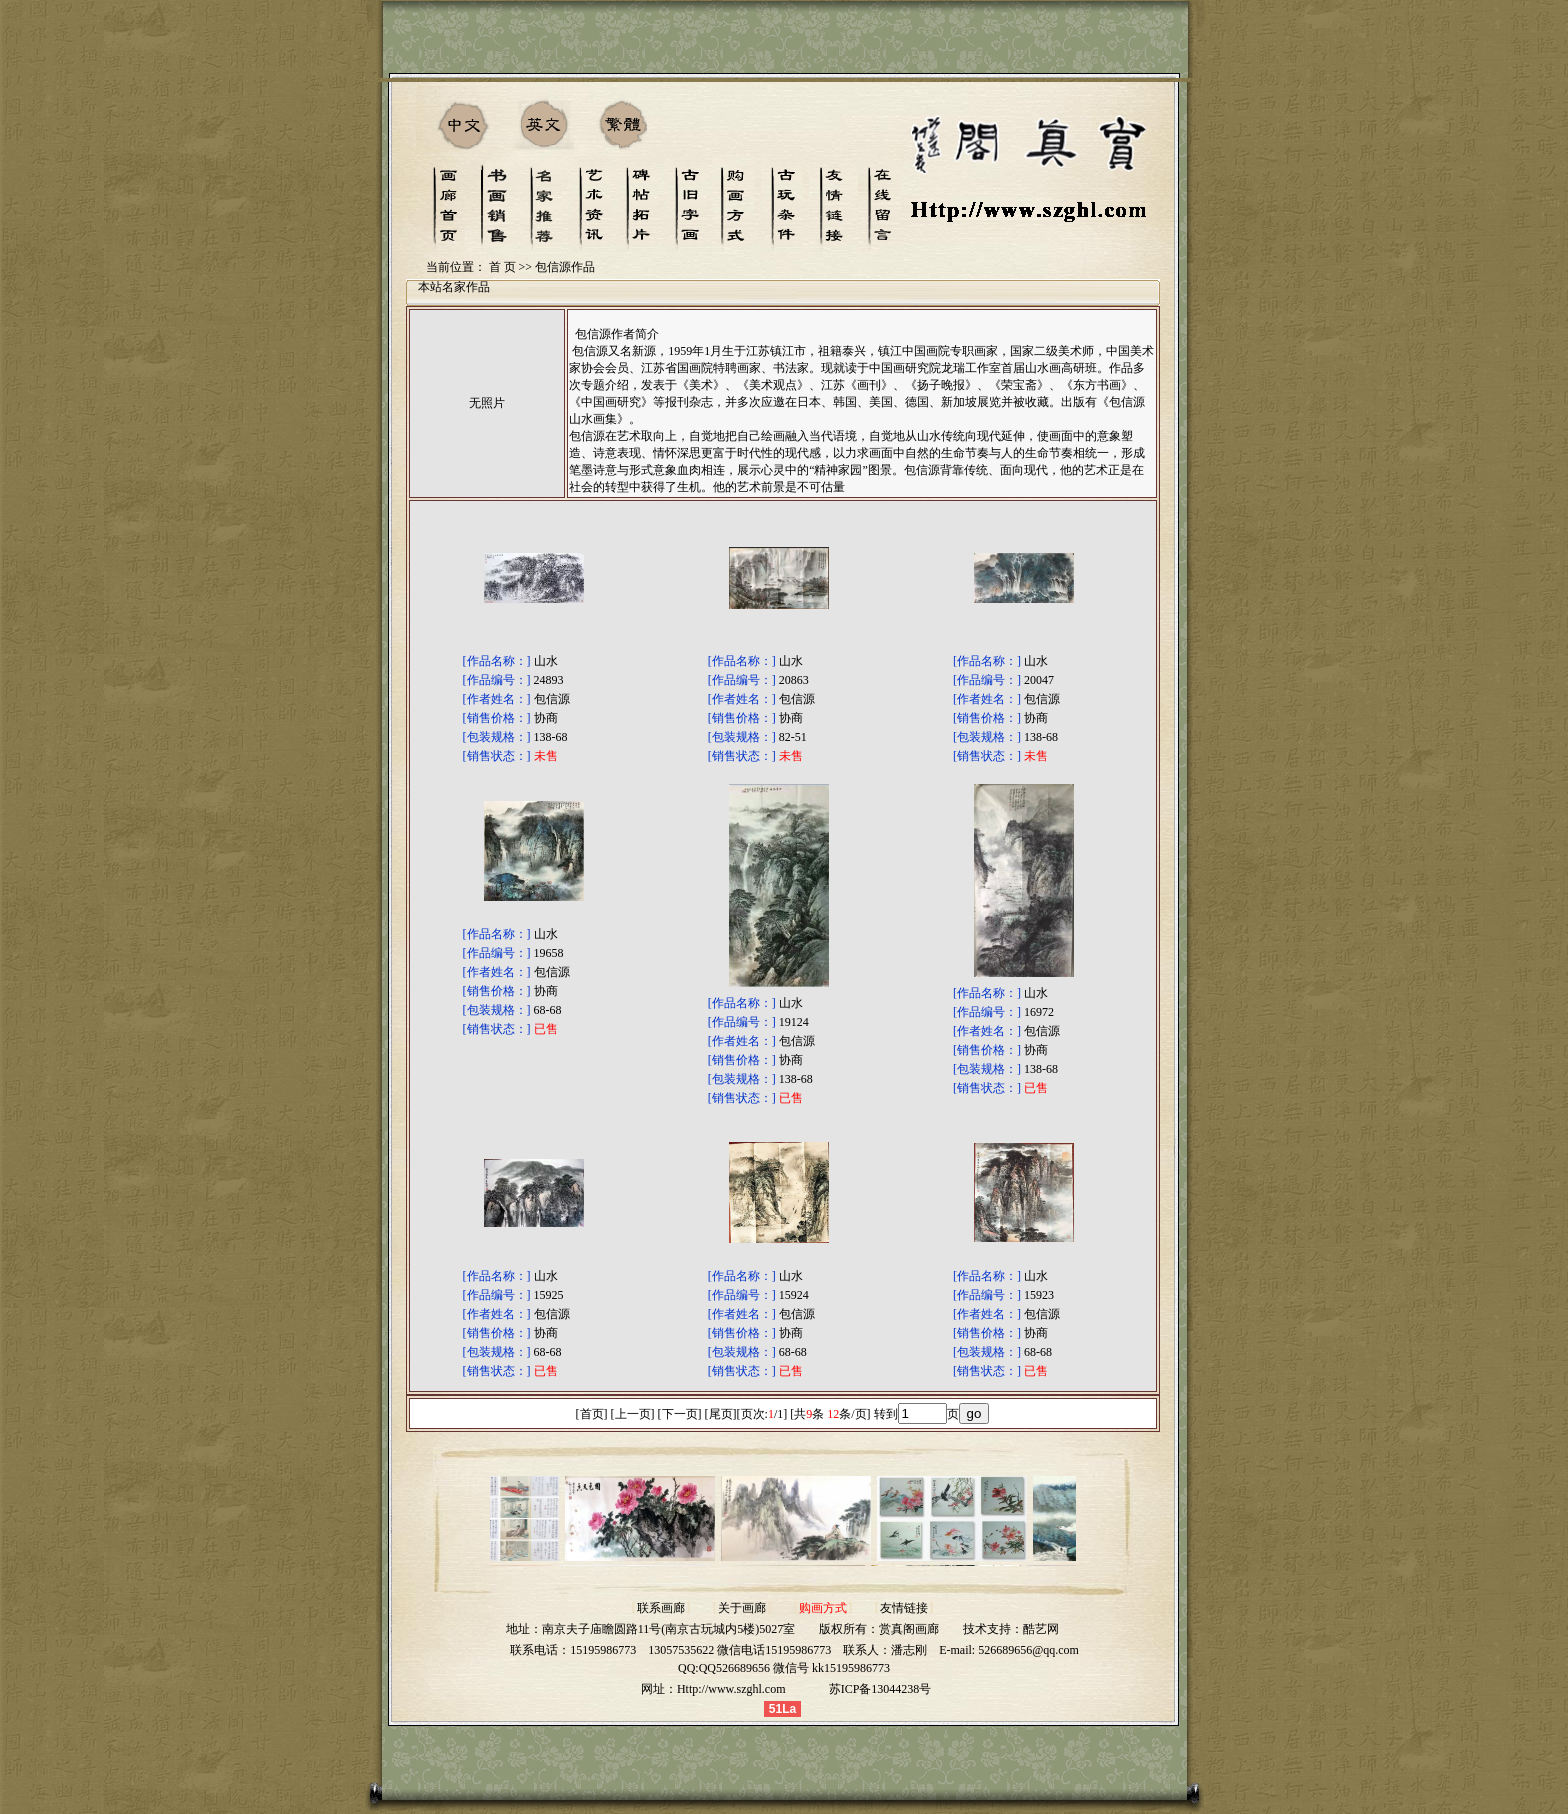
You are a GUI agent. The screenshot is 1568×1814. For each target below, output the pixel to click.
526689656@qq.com (1028, 1650)
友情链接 (904, 1608)
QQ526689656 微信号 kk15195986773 (794, 1668)
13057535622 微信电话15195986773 (739, 1650)
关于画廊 (742, 1608)
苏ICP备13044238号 (880, 1689)
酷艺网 (1041, 1629)
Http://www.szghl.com (731, 1689)
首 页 (502, 267)
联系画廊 (661, 1608)
